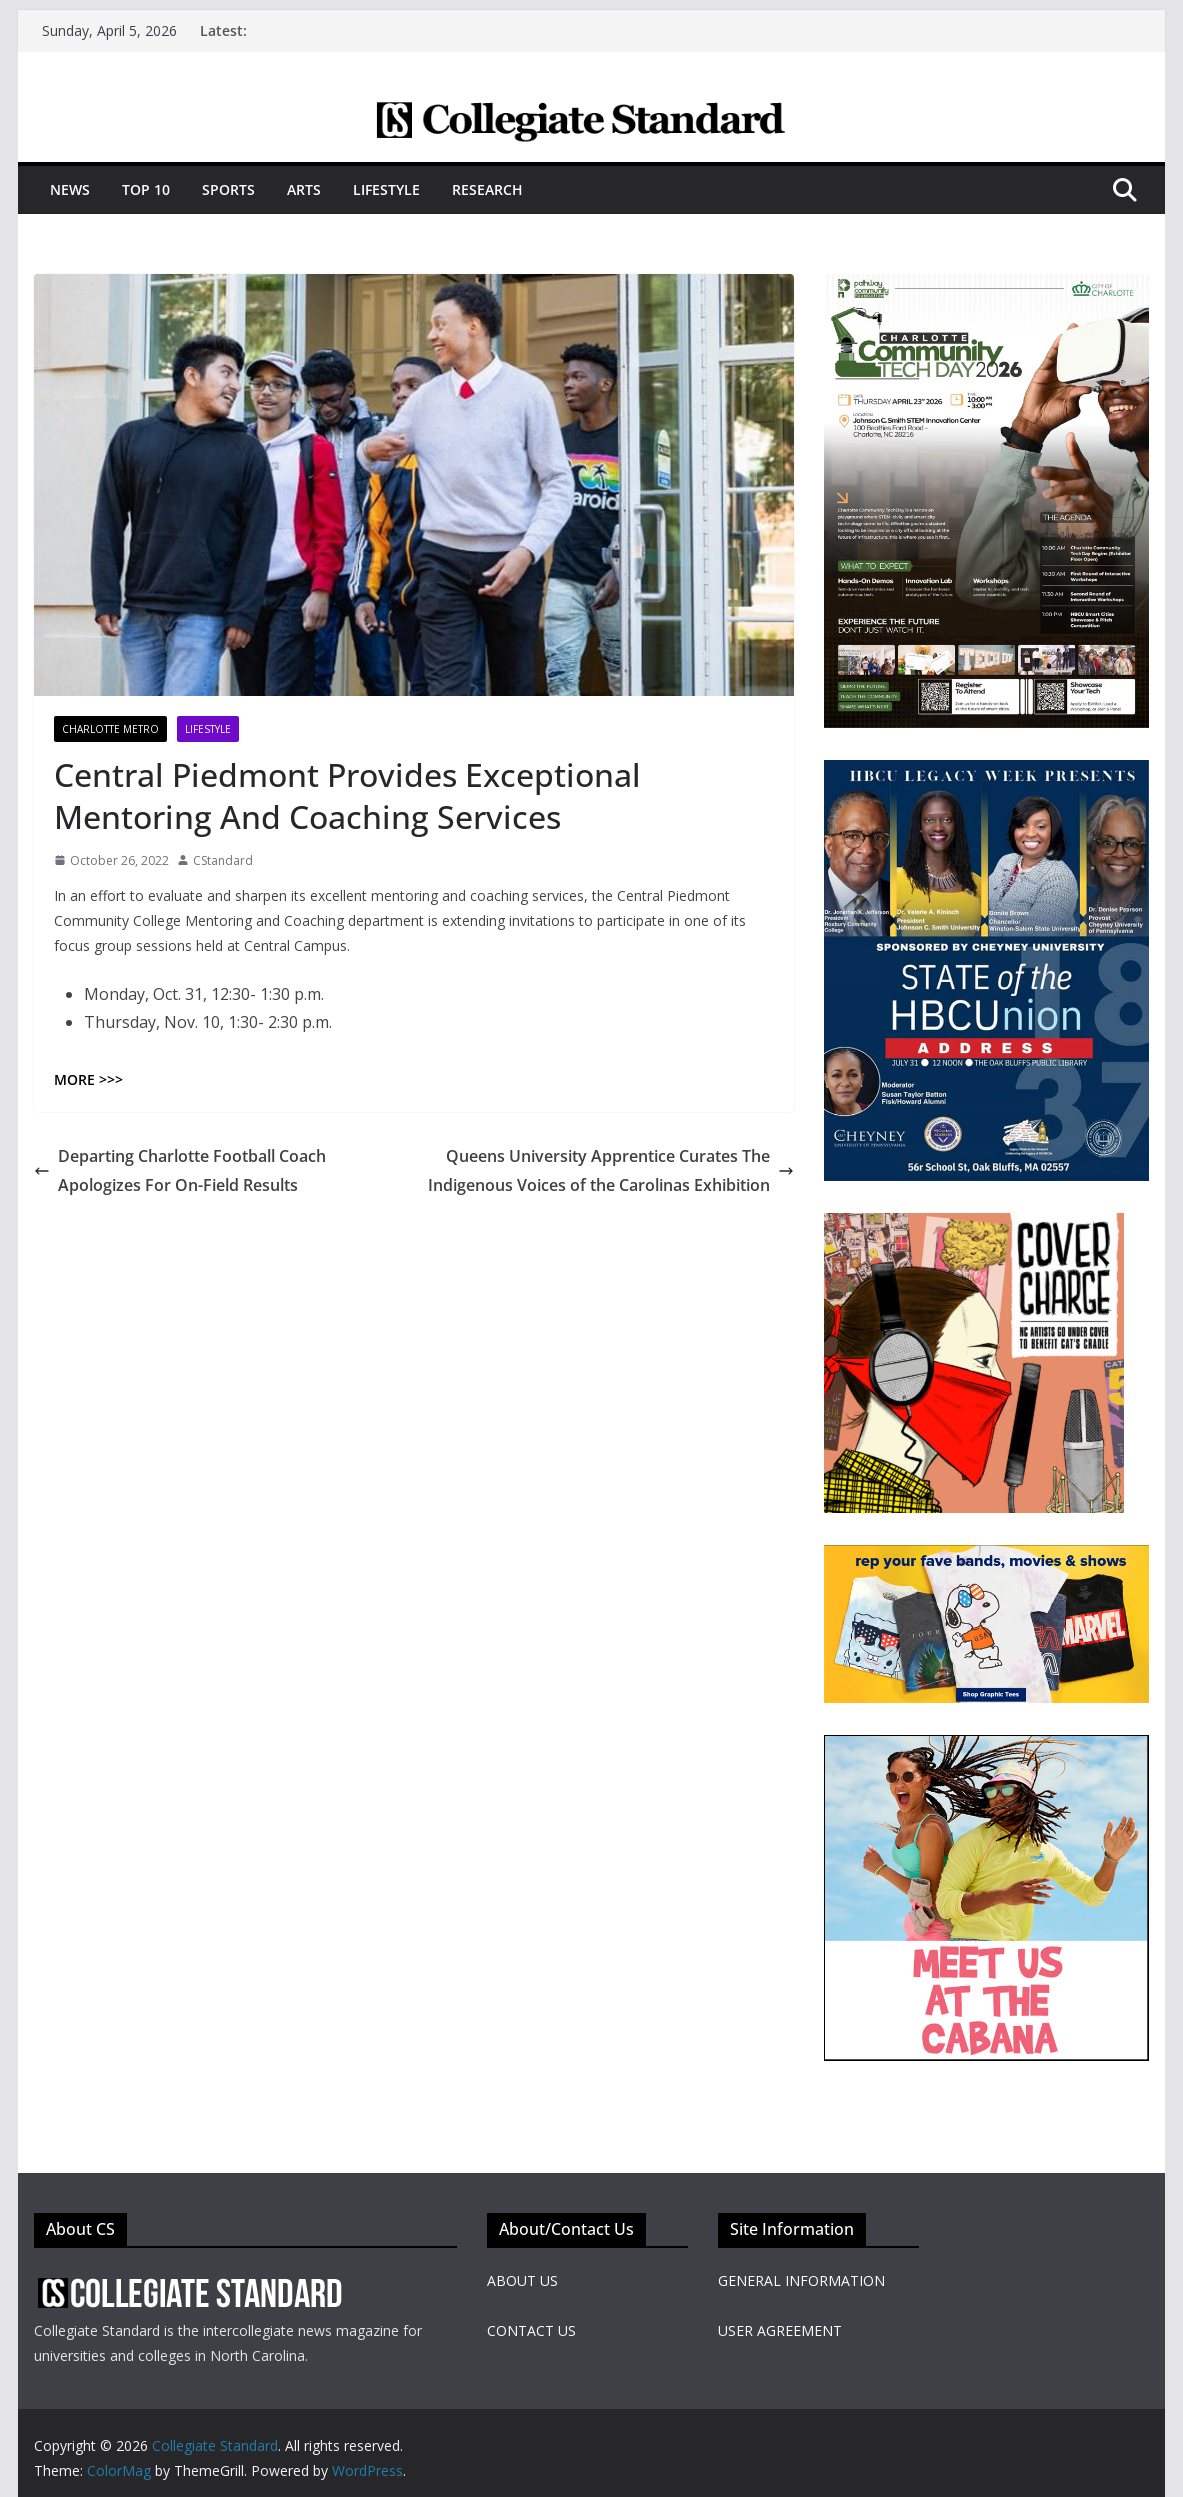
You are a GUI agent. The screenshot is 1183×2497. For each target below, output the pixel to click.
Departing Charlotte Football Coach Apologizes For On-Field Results (180, 1170)
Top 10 (146, 189)
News (70, 189)
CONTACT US (531, 2330)
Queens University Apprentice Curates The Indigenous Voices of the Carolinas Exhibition (611, 1170)
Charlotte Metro (110, 729)
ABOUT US (522, 2280)
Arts (304, 189)
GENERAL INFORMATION (801, 2280)
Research (487, 189)
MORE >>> (88, 1079)
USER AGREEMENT (780, 2330)
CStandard (223, 860)
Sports (228, 189)
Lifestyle (386, 189)
